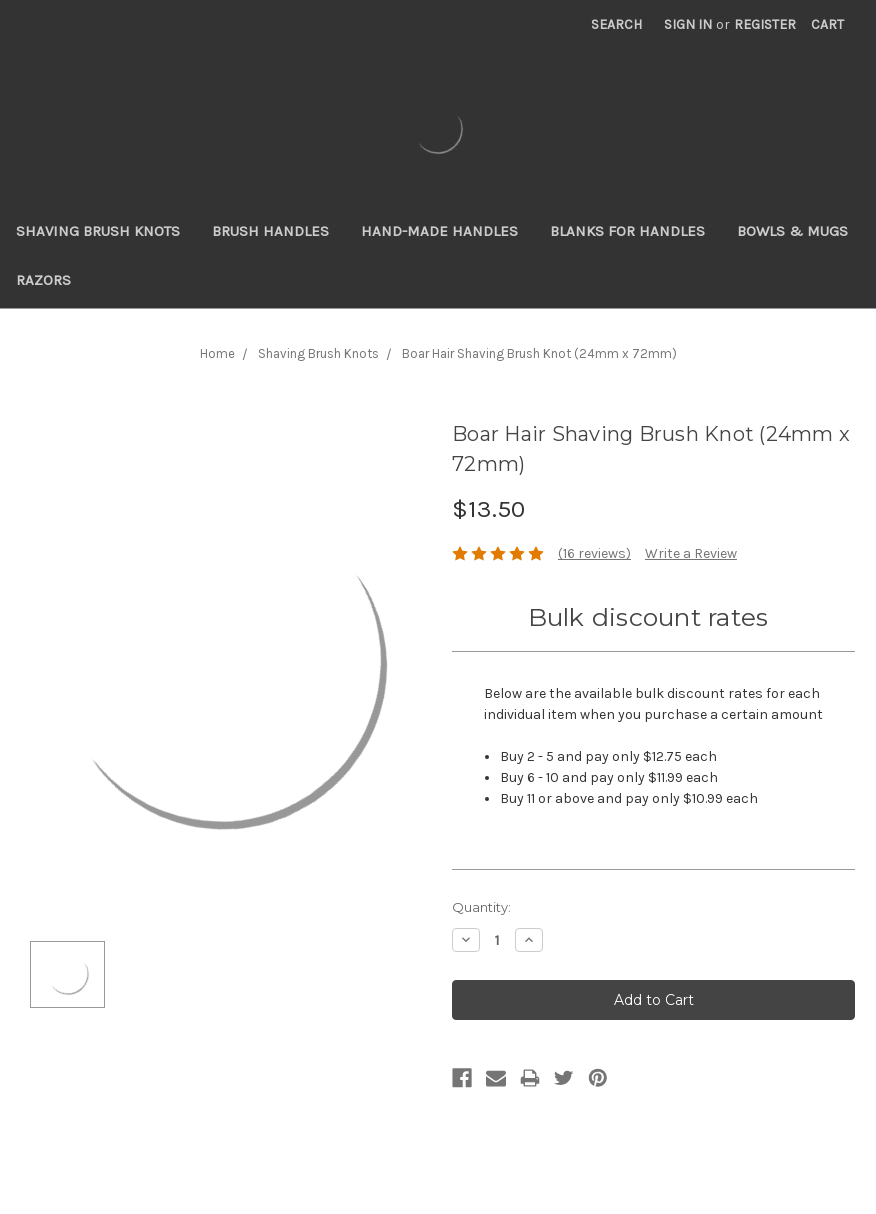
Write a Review (691, 553)
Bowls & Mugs (792, 231)
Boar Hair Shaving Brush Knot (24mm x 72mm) (539, 353)
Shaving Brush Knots (98, 231)
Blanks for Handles (627, 231)
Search (616, 24)
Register (765, 24)
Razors (43, 280)
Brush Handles (270, 231)
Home (217, 353)
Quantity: (481, 907)
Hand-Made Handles (439, 231)
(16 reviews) (594, 553)
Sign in (688, 24)
